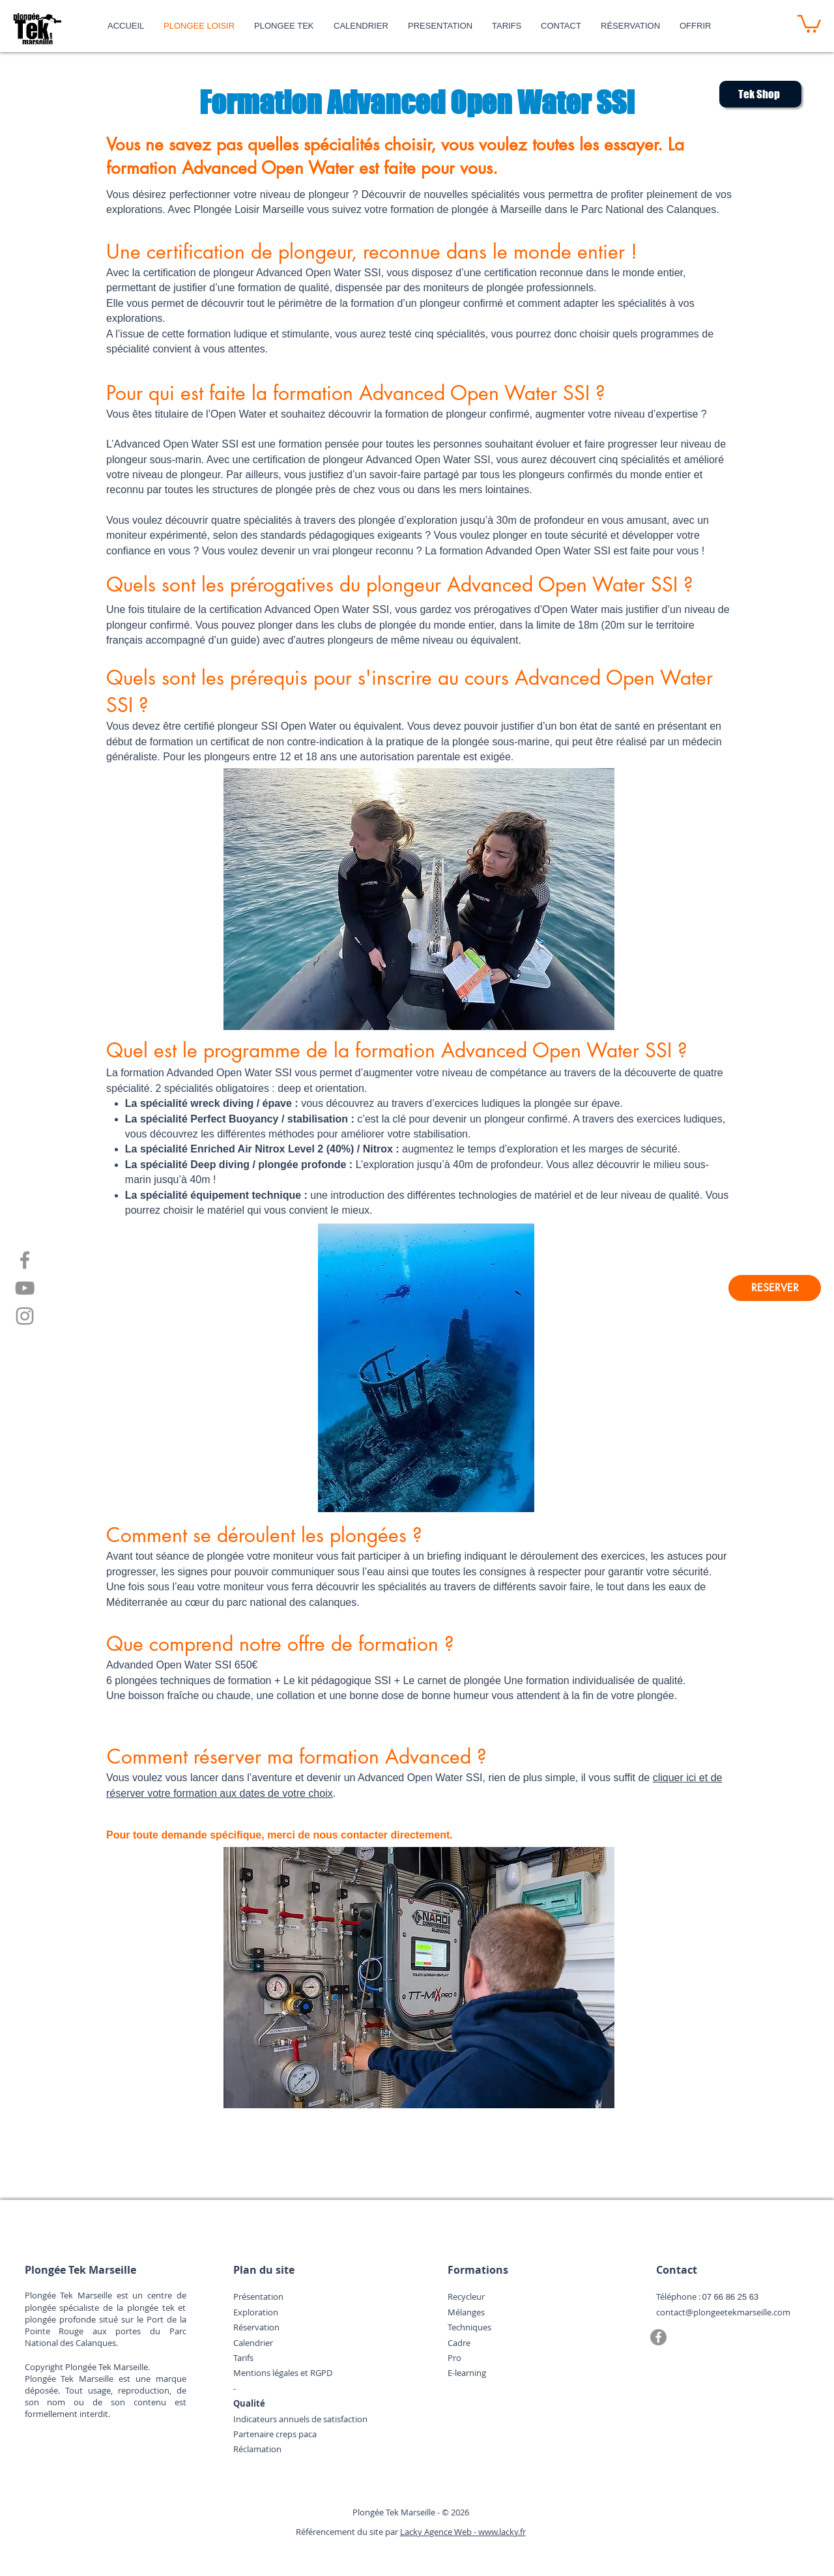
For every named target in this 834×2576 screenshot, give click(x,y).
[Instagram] (24, 1316)
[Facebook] (24, 1260)
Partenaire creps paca (275, 2434)
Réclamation (257, 2449)
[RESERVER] (774, 1288)
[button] (809, 23)
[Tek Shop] (760, 94)
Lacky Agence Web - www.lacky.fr (463, 2532)
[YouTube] (24, 1288)
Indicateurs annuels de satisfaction (300, 2419)
